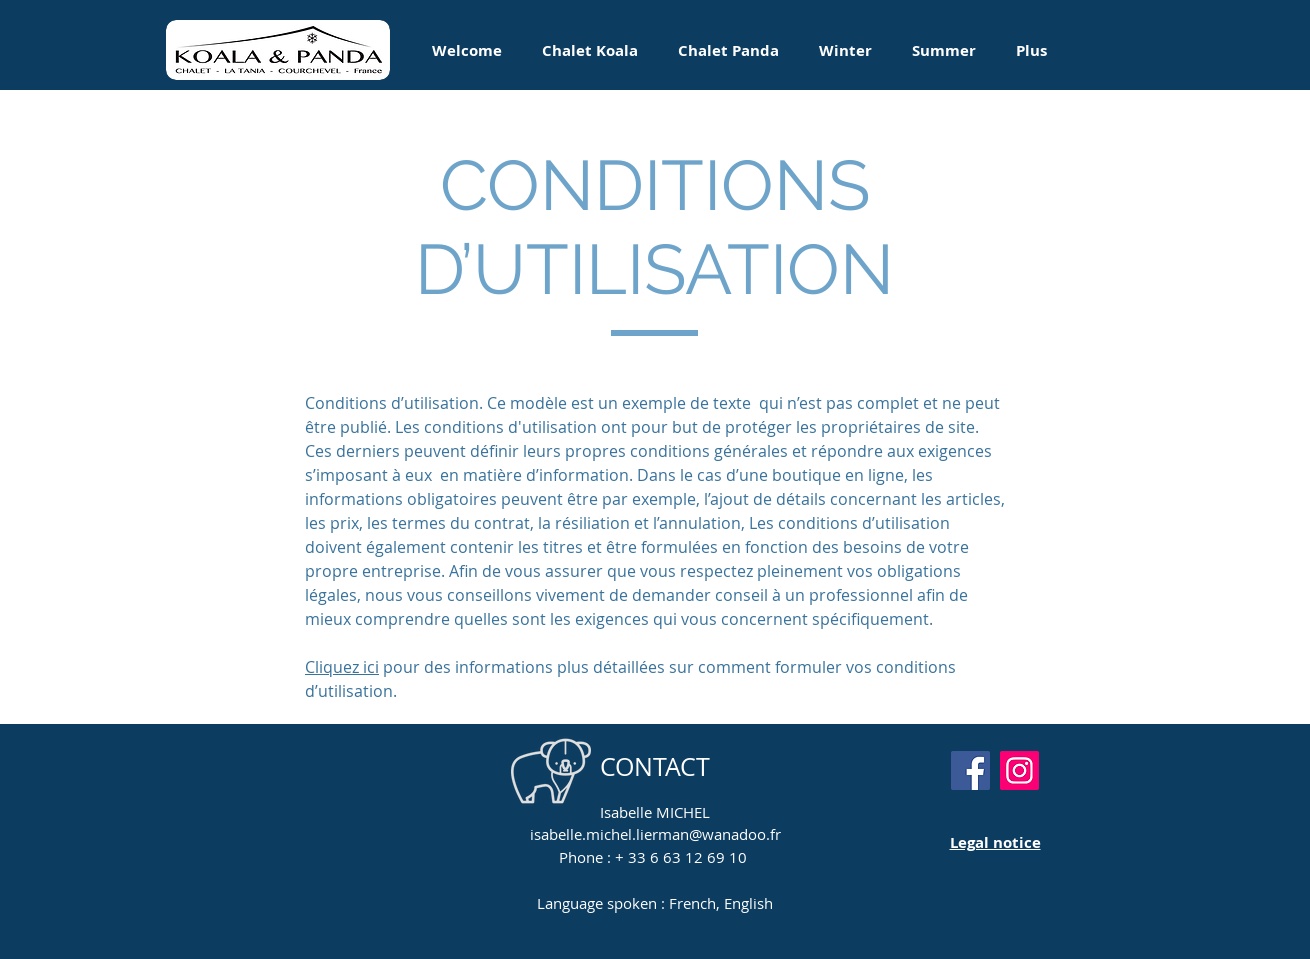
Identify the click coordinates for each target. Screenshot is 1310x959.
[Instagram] (1019, 770)
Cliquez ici (342, 667)
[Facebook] (970, 770)
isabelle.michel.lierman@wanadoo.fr (655, 834)
